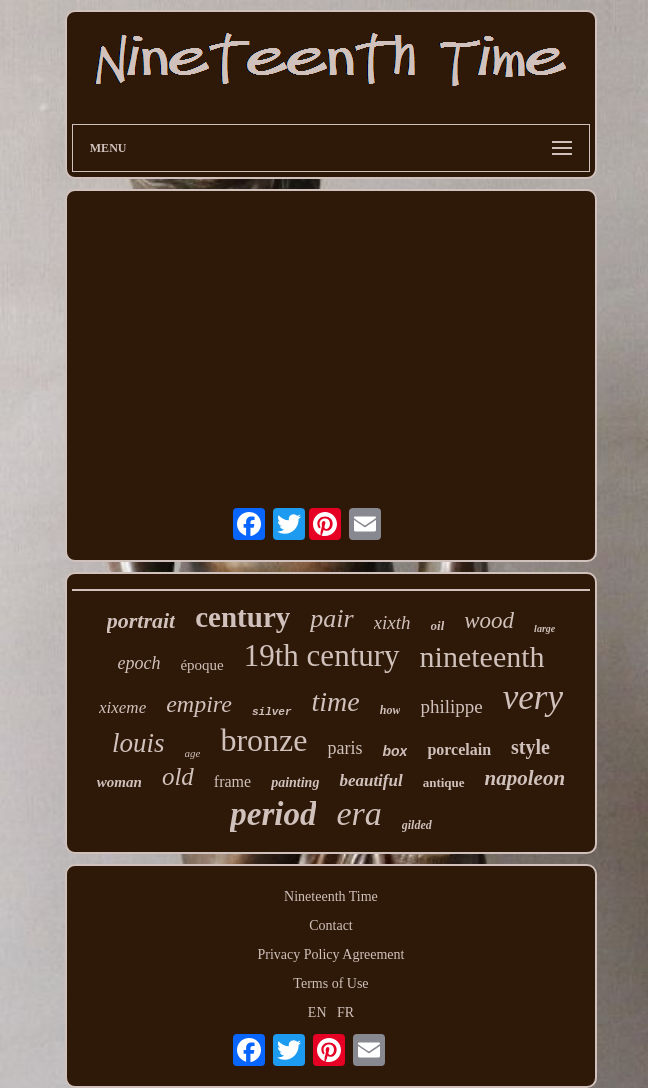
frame (232, 781)
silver (272, 712)
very (533, 697)
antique (444, 782)
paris (344, 748)
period (273, 814)
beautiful (370, 780)
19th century (322, 655)
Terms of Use (330, 983)
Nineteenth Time (331, 896)
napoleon (525, 778)
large (544, 628)
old (178, 776)
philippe (451, 706)
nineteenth (482, 656)
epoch (138, 663)
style (530, 747)
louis (138, 743)
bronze (263, 740)
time (336, 701)
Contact (331, 925)
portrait (141, 620)
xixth (392, 622)
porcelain (459, 749)
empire (199, 704)
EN (317, 1012)
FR (345, 1012)
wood (489, 620)
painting (295, 782)
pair (331, 618)
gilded (417, 825)
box (394, 751)
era (358, 813)
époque (201, 665)
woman (119, 782)
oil (438, 625)
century (242, 617)
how (390, 710)
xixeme (122, 707)
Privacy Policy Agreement (331, 954)
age (193, 753)
